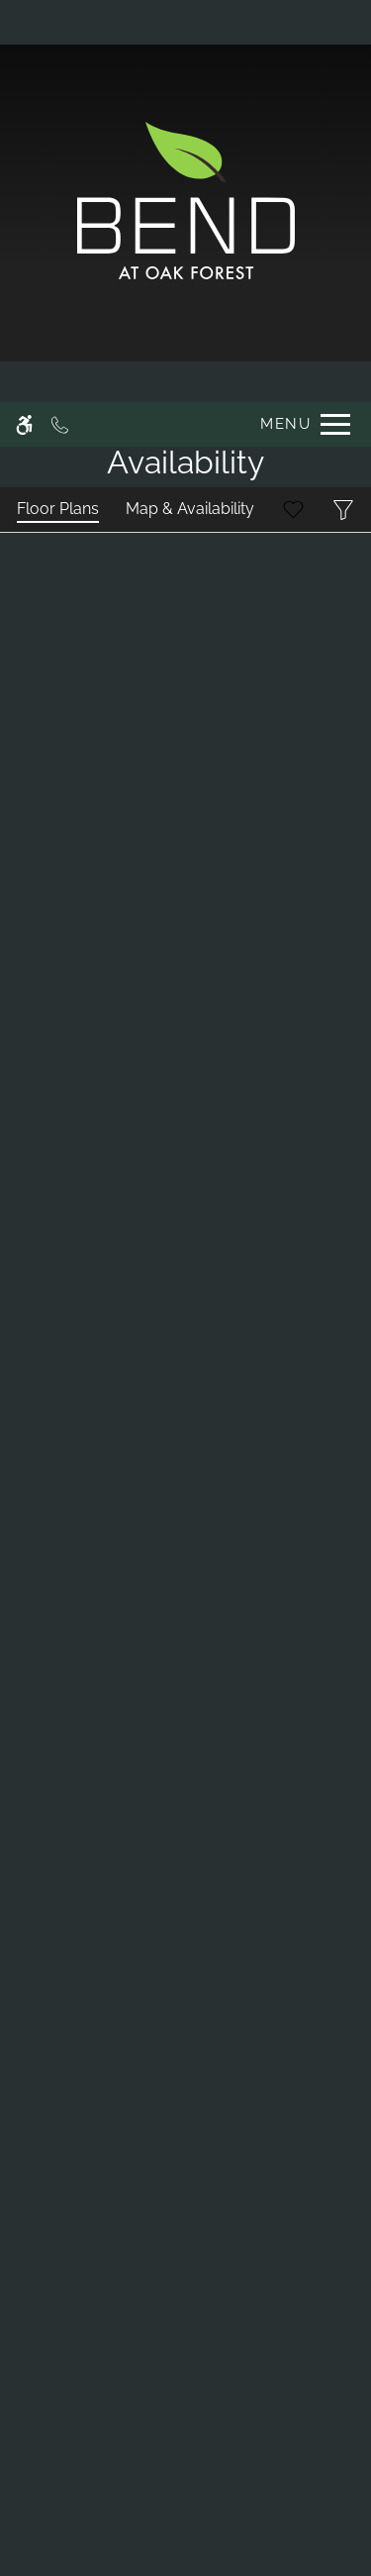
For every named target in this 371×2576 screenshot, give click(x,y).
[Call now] (60, 22)
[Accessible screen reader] (24, 22)
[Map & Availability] (190, 509)
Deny (138, 2541)
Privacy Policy (78, 2503)
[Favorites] (293, 509)
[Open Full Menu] (300, 22)
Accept (53, 2541)
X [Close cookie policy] (352, 2352)
